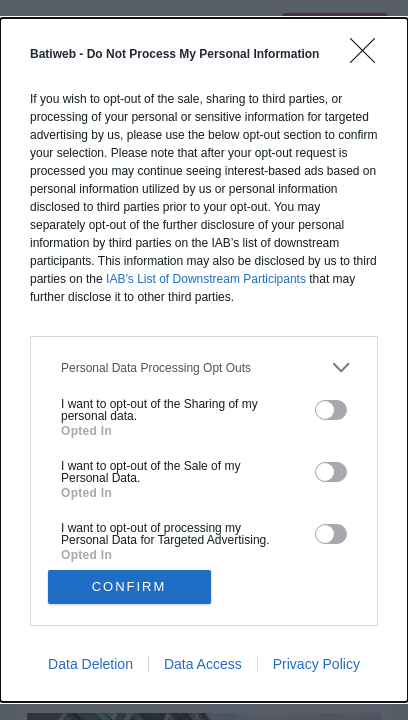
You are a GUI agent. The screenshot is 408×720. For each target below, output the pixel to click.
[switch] (331, 410)
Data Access (203, 664)
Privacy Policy (316, 664)
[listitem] (204, 367)
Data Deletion (90, 664)
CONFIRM (129, 586)
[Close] (369, 57)
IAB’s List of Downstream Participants (206, 279)
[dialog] (204, 360)
